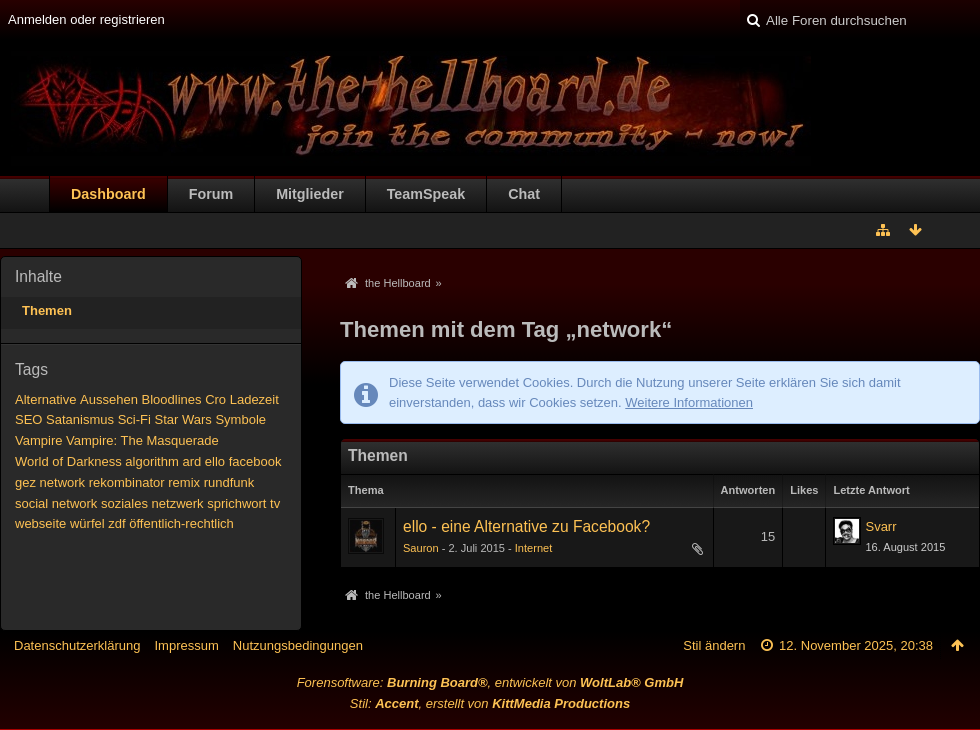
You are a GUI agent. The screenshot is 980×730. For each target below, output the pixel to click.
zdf (116, 523)
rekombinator (127, 482)
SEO (28, 419)
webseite (40, 523)
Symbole (240, 419)
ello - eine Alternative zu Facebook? (526, 526)
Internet (533, 548)
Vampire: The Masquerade (142, 440)
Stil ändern (714, 645)
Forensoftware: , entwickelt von (490, 682)
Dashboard (108, 194)
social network (56, 503)
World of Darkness (68, 461)
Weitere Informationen (689, 402)
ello (215, 461)
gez (25, 482)
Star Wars (182, 419)
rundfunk (229, 482)
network (63, 482)
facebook (255, 461)
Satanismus (80, 419)
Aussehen (109, 399)
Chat (524, 194)
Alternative (45, 399)
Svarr (880, 526)
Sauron (421, 548)
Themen (47, 310)
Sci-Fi (134, 419)
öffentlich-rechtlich (181, 523)
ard (191, 461)
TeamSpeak (426, 194)
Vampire (38, 440)
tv (275, 503)
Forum (211, 194)
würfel (87, 523)
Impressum (186, 645)
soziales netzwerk (152, 503)
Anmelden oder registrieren (86, 19)
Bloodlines (172, 399)
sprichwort (236, 503)
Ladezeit (254, 399)
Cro (215, 399)
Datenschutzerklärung (77, 645)
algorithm (151, 461)
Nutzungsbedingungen (298, 645)
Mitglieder (310, 194)
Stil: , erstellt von (490, 703)
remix (184, 482)
